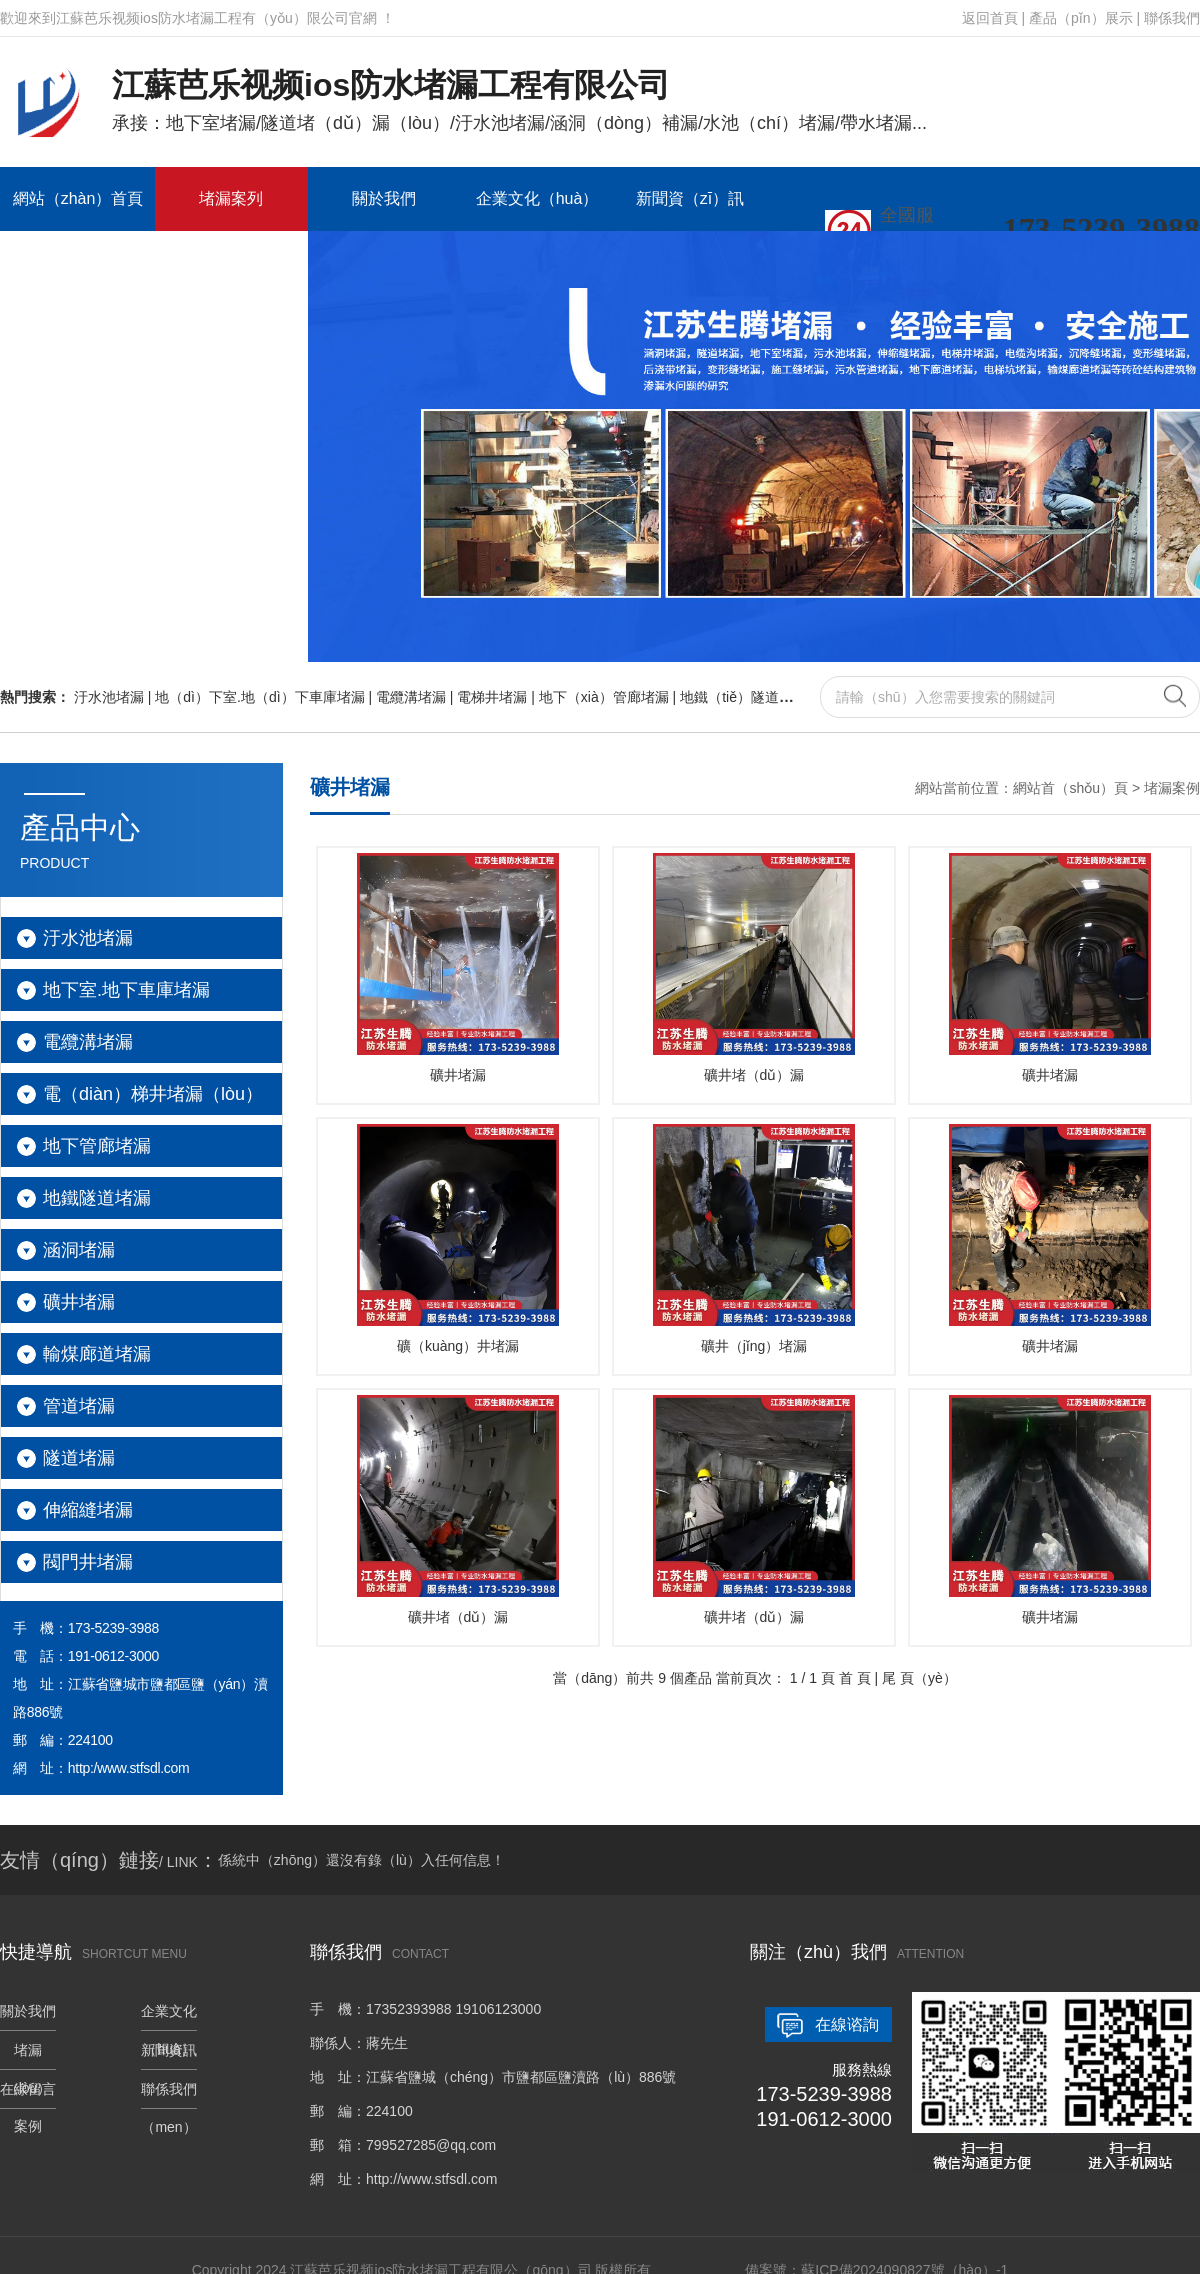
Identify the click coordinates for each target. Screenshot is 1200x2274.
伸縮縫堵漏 (88, 1510)
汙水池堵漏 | (114, 697)
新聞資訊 (169, 2050)
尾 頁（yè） (919, 1678)
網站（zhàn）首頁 (78, 198)
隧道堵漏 (79, 1458)
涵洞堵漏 (79, 1250)
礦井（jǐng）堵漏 (754, 1239)
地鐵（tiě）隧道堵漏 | (749, 697)
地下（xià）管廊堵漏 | (609, 697)
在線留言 (78, 262)
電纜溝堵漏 (88, 1042)
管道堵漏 (79, 1406)
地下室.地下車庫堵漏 (126, 990)
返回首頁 (990, 18)
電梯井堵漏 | (497, 697)
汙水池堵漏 (88, 938)
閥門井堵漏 (88, 1562)
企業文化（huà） (537, 198)
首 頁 (855, 1678)
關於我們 (384, 198)
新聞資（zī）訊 (690, 198)
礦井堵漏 (79, 1302)
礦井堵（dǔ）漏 (754, 968)
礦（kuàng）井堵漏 (458, 1239)
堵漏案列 (231, 198)
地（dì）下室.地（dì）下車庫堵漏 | (265, 697)
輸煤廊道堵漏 (97, 1354)
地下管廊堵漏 (97, 1146)
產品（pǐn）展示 (1081, 18)
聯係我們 (1172, 18)
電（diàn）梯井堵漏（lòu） (153, 1094)
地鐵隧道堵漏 (97, 1198)
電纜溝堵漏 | (416, 697)
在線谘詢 (847, 2024)
